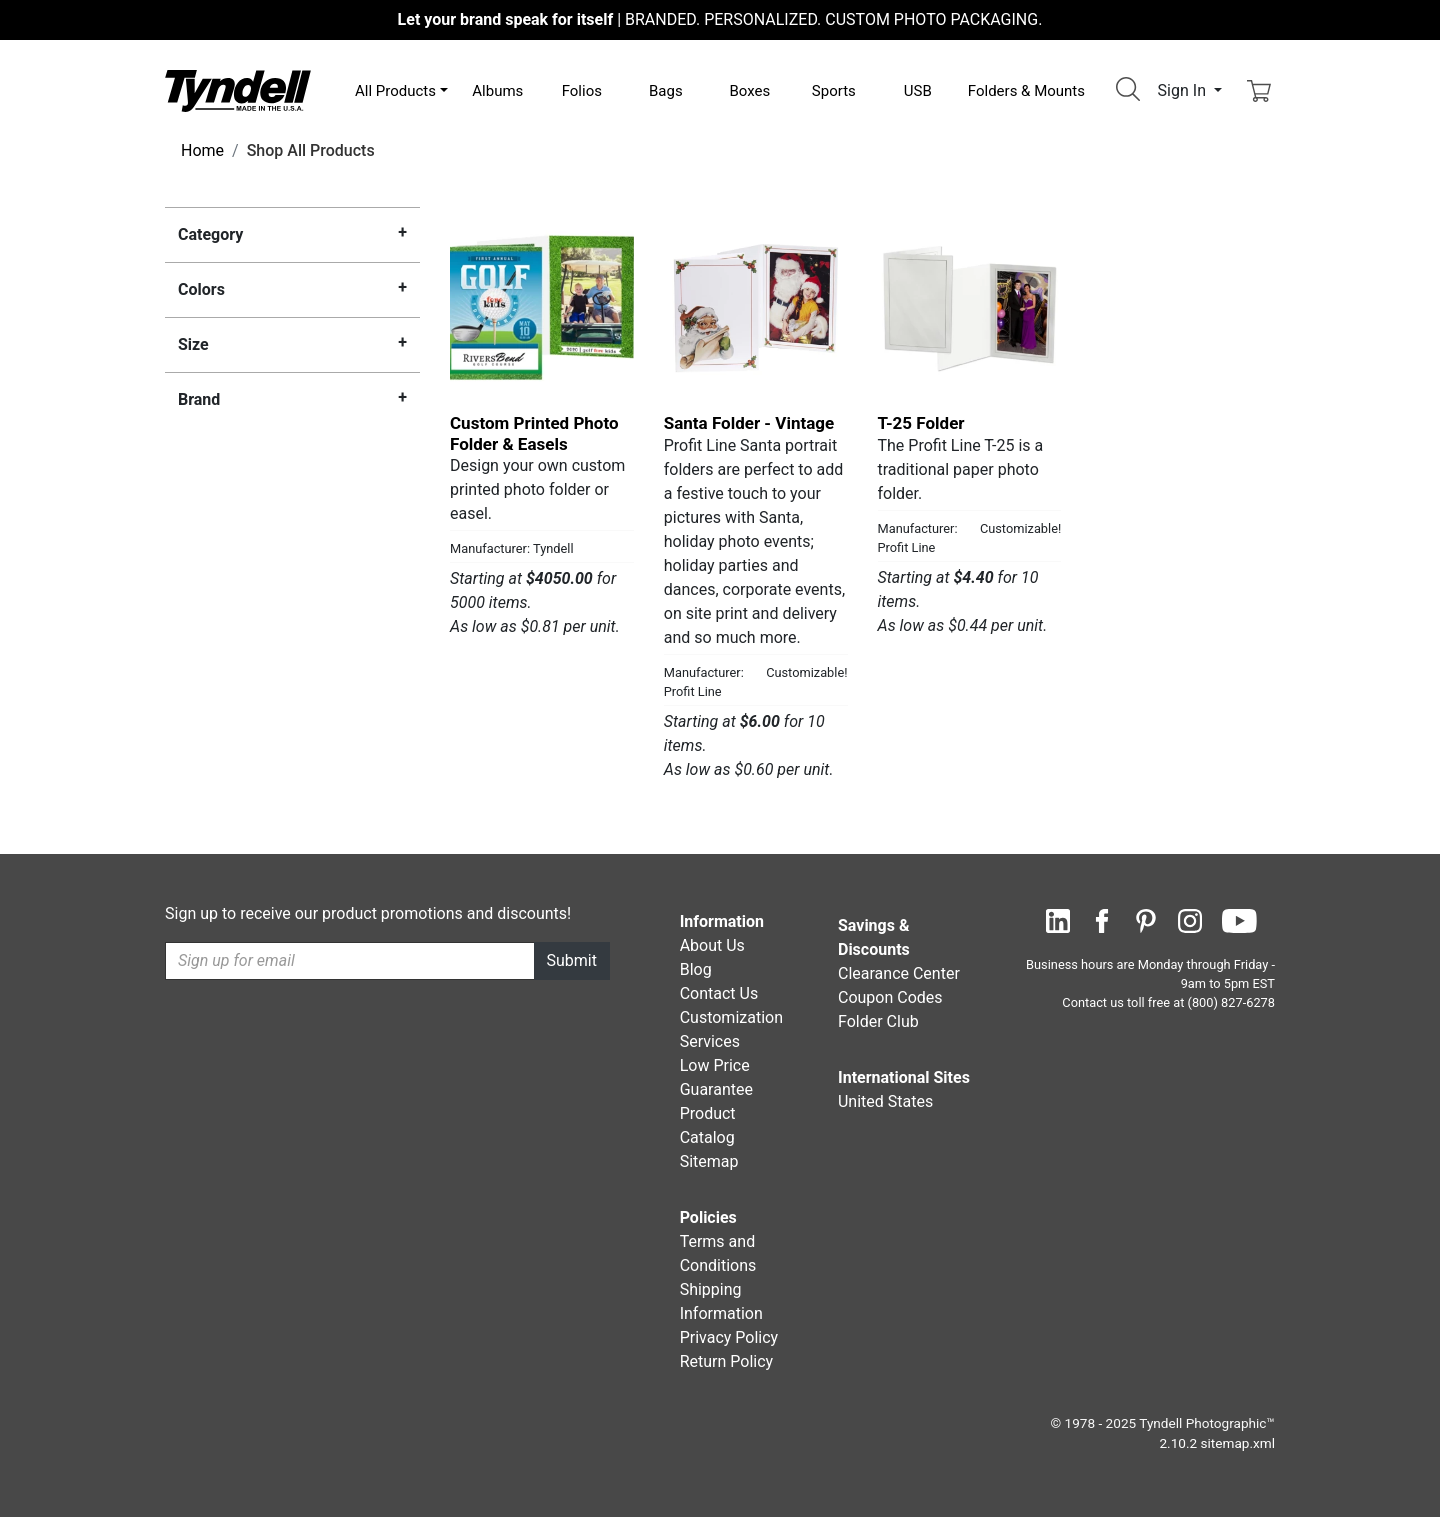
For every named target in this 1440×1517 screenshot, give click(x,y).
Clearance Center (899, 973)
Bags (666, 91)
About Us (712, 945)
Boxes (749, 91)
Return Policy (726, 1361)
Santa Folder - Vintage (749, 423)
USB (918, 91)
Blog (696, 969)
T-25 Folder (921, 423)
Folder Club (878, 1021)
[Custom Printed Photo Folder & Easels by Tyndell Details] (542, 307)
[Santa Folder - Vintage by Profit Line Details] (756, 307)
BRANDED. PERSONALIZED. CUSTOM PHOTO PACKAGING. (720, 19)
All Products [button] (395, 91)
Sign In (1184, 90)
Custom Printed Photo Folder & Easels (534, 433)
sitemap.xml (1238, 1443)
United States (885, 1101)
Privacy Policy (729, 1337)
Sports (834, 91)
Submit (572, 960)
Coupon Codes (890, 997)
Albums (497, 91)
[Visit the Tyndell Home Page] (238, 89)
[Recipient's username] (350, 961)
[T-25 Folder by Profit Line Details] (970, 307)
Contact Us (719, 993)
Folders (1026, 91)
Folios (582, 91)
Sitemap (709, 1161)
